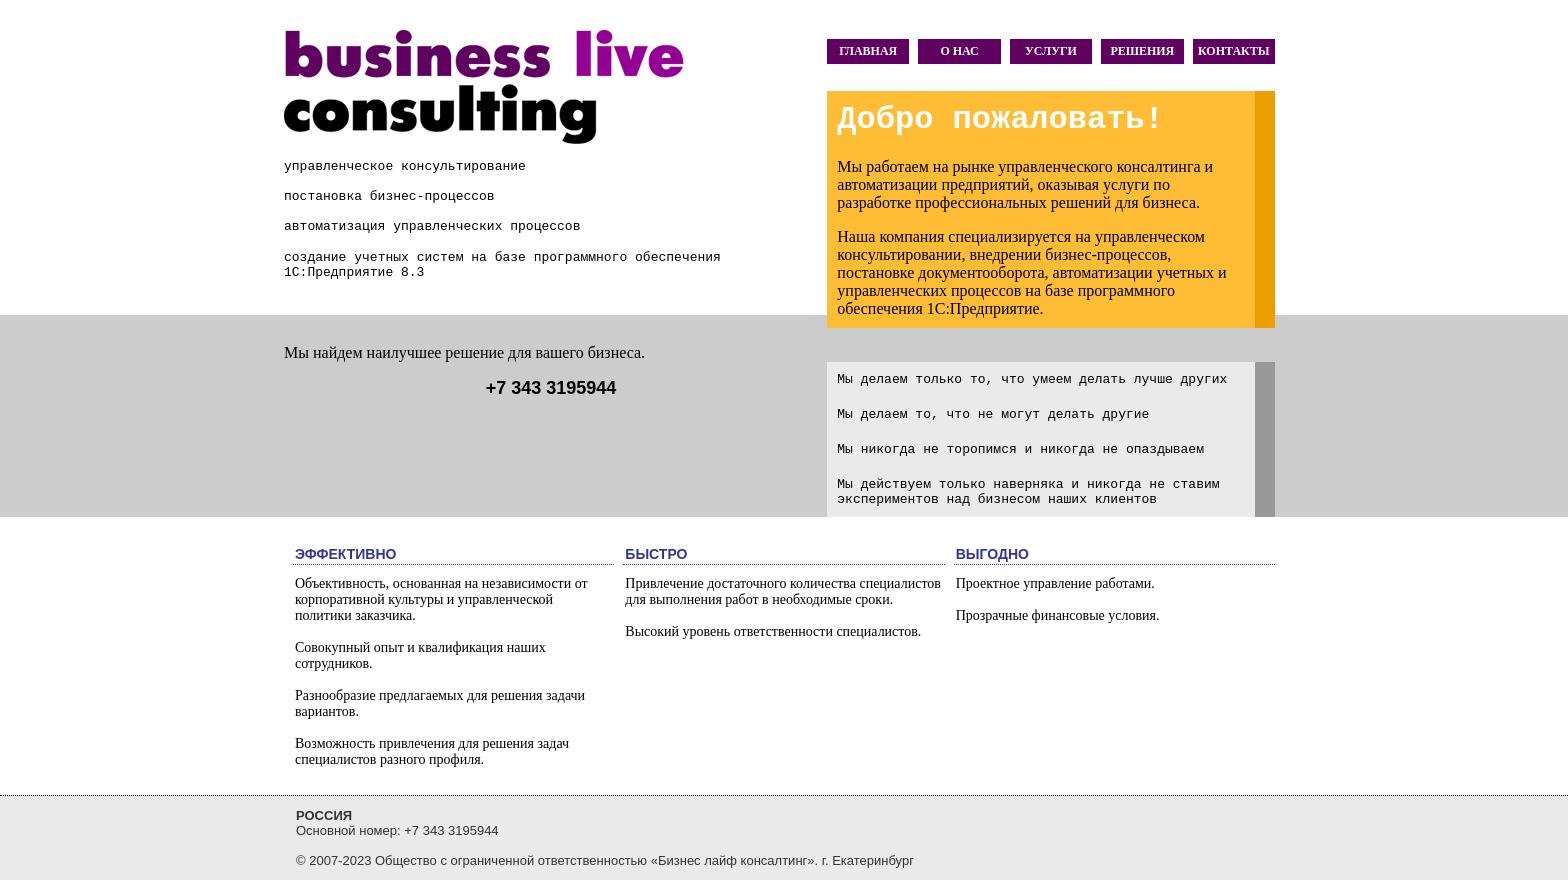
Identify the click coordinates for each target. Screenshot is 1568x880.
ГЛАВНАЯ (868, 51)
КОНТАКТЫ (1234, 51)
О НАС (959, 51)
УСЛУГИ (1051, 51)
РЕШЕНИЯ (1142, 51)
